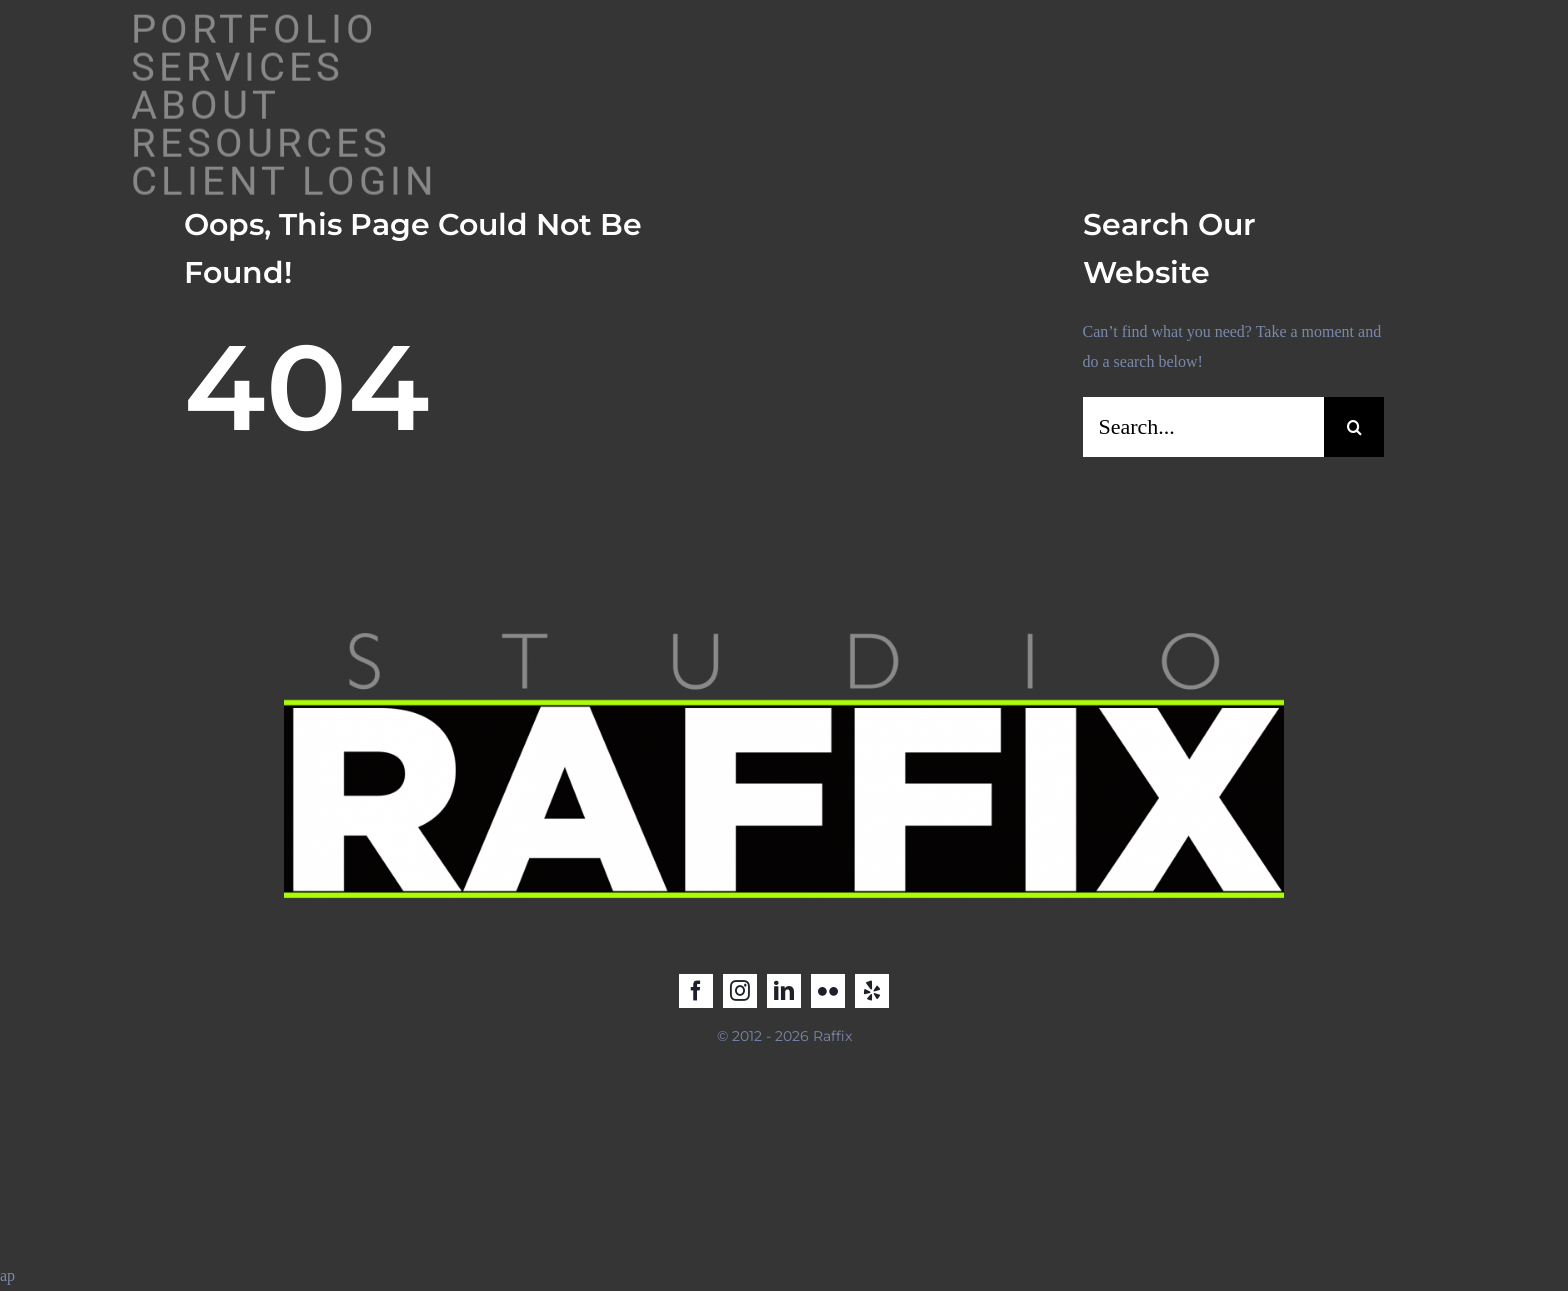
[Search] (1354, 427)
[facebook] (696, 991)
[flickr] (828, 991)
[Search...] (1204, 427)
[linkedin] (784, 991)
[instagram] (740, 991)
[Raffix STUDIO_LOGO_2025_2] (784, 625)
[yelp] (872, 991)
